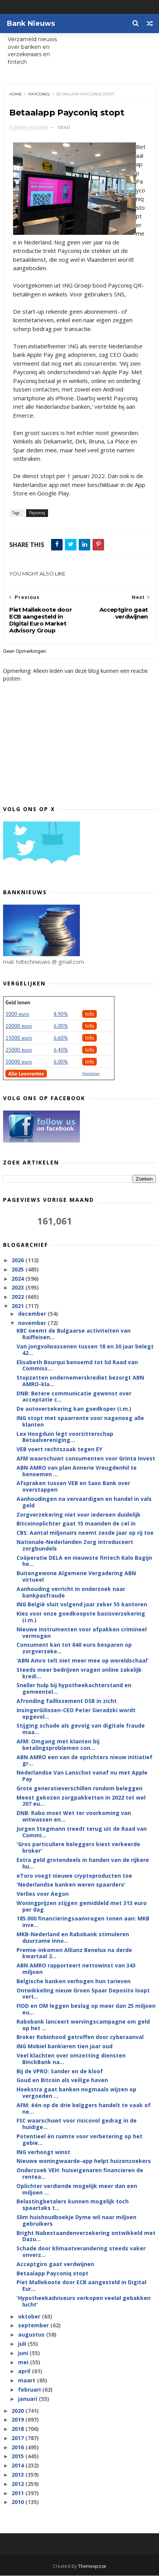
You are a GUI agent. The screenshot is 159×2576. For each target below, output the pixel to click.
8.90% (61, 1013)
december (33, 1314)
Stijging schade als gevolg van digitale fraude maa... (81, 1729)
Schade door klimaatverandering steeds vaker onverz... (81, 2252)
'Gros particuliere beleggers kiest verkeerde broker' (78, 1848)
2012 (18, 2484)
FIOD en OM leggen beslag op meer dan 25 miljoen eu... (86, 2009)
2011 (18, 2493)
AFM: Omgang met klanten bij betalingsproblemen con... (58, 1745)
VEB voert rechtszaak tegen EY (59, 1449)
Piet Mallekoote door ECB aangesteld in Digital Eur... (81, 2286)
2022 (18, 1297)
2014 (18, 2465)
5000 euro (17, 1013)
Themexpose (92, 2566)
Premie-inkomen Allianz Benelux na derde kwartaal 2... (74, 1953)
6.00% (61, 1025)
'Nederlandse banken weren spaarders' (71, 1885)
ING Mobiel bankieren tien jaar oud (65, 2046)
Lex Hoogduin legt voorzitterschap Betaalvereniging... (65, 1437)
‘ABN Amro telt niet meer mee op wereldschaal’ (82, 1660)
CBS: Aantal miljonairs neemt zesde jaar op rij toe (85, 1533)
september (34, 2325)
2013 (18, 2475)
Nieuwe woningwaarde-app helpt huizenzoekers (84, 2161)
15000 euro (18, 1037)
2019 (18, 2420)
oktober (30, 2316)
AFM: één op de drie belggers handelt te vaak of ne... (84, 2109)
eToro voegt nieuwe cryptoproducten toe (74, 1875)
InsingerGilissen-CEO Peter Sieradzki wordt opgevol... (76, 1713)
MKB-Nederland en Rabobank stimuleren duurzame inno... (73, 1938)
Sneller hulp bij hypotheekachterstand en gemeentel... (74, 1689)
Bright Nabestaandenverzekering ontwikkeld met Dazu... (86, 2236)
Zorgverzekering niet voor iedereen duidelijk (79, 1514)
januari (28, 2398)
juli (23, 2344)
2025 (18, 1269)
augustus (32, 2334)
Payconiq (39, 94)
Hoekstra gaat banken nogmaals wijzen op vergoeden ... (76, 2093)
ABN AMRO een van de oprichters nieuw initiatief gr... (84, 1760)
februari (30, 2390)
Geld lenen (17, 1002)
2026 (18, 1260)
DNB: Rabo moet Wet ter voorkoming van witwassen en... (74, 1816)
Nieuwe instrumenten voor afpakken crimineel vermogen (82, 1632)
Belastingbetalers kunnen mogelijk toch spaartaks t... (73, 2205)
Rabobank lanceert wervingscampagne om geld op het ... (83, 2025)
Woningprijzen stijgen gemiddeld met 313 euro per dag (82, 1907)
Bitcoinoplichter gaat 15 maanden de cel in (76, 1523)
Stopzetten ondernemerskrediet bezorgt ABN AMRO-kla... (80, 1381)
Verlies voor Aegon (43, 1894)
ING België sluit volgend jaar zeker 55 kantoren (82, 1604)
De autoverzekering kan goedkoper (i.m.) (74, 1409)
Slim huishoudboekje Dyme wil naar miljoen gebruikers (76, 2221)
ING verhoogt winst (43, 2152)
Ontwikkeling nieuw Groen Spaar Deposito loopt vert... (83, 1994)
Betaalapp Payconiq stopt (52, 2273)
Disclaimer (90, 1073)
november (33, 1323)
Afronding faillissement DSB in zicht (67, 1701)
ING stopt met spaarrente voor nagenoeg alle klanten (80, 1422)
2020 (18, 2410)
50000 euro (18, 1061)
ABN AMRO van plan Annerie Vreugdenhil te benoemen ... (77, 1471)
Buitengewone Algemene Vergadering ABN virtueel (76, 1577)
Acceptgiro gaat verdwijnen (55, 2264)
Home (15, 94)
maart (27, 2380)
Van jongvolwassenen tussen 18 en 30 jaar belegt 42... (85, 1350)
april (25, 2371)
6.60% (61, 1037)
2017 (18, 2438)
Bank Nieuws (31, 23)
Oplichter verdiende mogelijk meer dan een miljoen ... (77, 2189)
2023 (18, 1287)
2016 (18, 2447)
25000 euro (18, 1049)
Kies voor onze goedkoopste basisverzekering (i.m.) (81, 1617)
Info (89, 1013)
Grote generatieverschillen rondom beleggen (79, 1788)
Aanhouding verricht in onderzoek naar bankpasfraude (71, 1592)
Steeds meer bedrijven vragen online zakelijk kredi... (79, 1673)
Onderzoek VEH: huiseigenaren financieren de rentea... (80, 2174)
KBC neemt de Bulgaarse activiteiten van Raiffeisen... (74, 1334)
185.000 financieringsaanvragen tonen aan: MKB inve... (83, 1922)
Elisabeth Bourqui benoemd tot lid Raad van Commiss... (77, 1365)
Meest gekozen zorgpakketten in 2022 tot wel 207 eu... (81, 1801)
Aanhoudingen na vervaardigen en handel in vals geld (84, 1502)
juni (24, 2353)
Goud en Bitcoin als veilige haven (62, 2080)
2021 (18, 1306)
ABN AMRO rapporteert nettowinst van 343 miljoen (76, 1969)
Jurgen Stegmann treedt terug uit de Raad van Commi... (82, 1832)
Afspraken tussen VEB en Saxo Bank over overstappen (73, 1487)
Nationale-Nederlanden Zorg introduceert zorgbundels (75, 1545)
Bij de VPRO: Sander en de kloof (60, 2071)
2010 (18, 2502)
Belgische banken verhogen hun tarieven (74, 1981)
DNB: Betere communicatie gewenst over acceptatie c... (74, 1396)
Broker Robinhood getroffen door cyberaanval (80, 2037)
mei (24, 2362)
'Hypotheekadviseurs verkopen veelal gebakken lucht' (84, 2301)
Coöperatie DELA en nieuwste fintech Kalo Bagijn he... (84, 1561)
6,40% (61, 1049)
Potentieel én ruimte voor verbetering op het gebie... (79, 2140)
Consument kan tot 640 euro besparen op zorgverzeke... (74, 1648)
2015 (18, 2456)
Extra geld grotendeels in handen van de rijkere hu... (83, 1863)
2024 (18, 1278)
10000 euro (18, 1025)
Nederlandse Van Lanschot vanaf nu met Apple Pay (82, 1776)
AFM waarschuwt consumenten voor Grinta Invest (86, 1458)
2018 (18, 2429)
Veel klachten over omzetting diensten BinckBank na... (71, 2059)
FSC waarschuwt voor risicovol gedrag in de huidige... (77, 2124)
